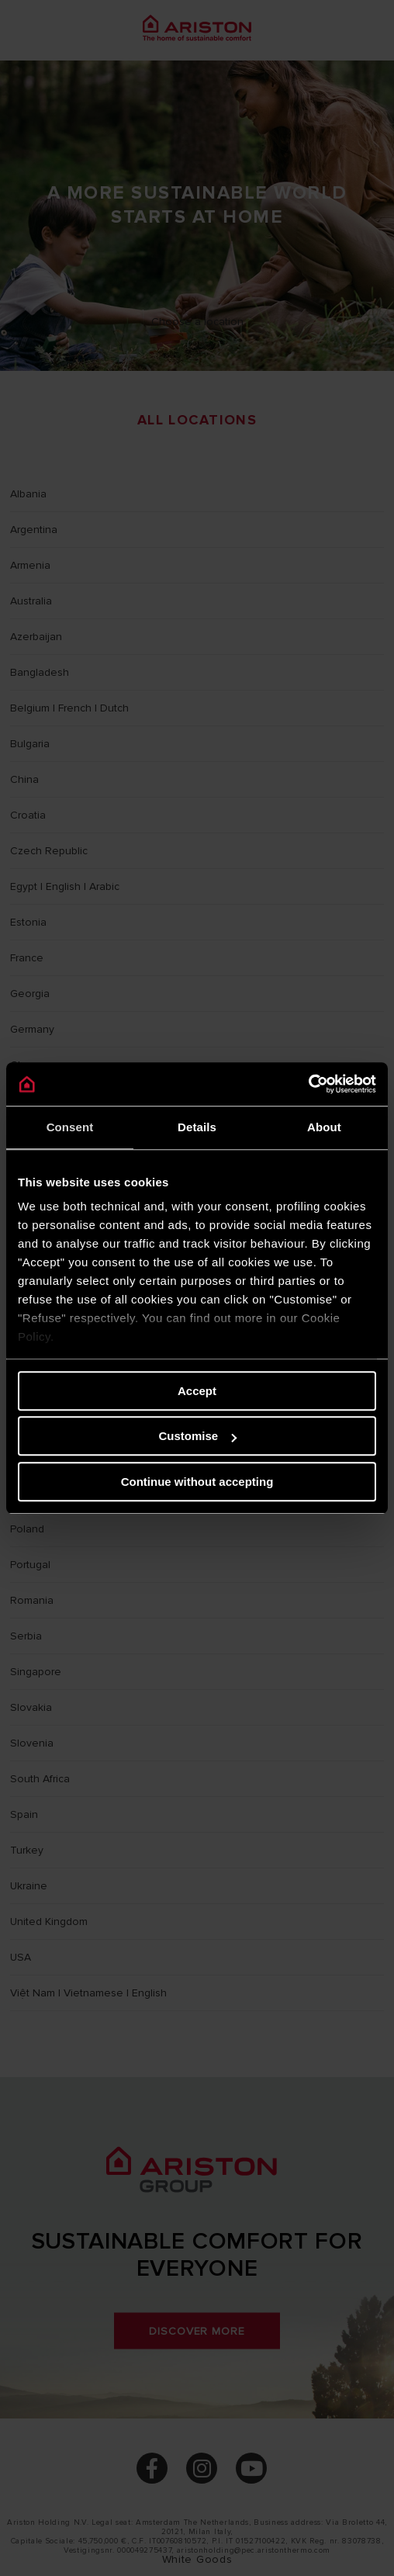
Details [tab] (197, 1127)
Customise (197, 1435)
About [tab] (324, 1127)
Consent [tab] (70, 1127)
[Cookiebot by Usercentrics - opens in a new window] (308, 1084)
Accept (197, 1390)
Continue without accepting (197, 1481)
